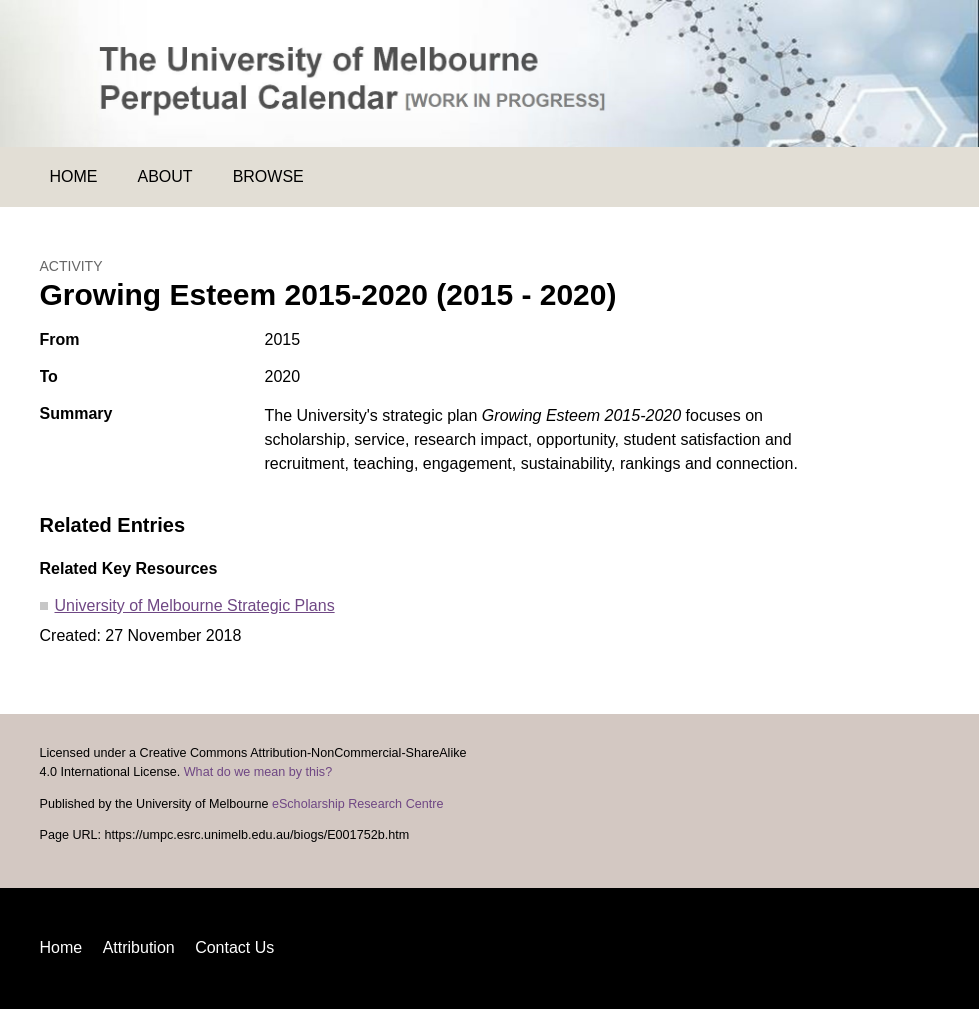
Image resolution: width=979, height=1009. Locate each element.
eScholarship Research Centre (358, 804)
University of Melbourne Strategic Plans (195, 605)
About (165, 176)
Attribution (139, 947)
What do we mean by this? (258, 772)
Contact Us (234, 947)
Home (74, 176)
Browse (268, 176)
